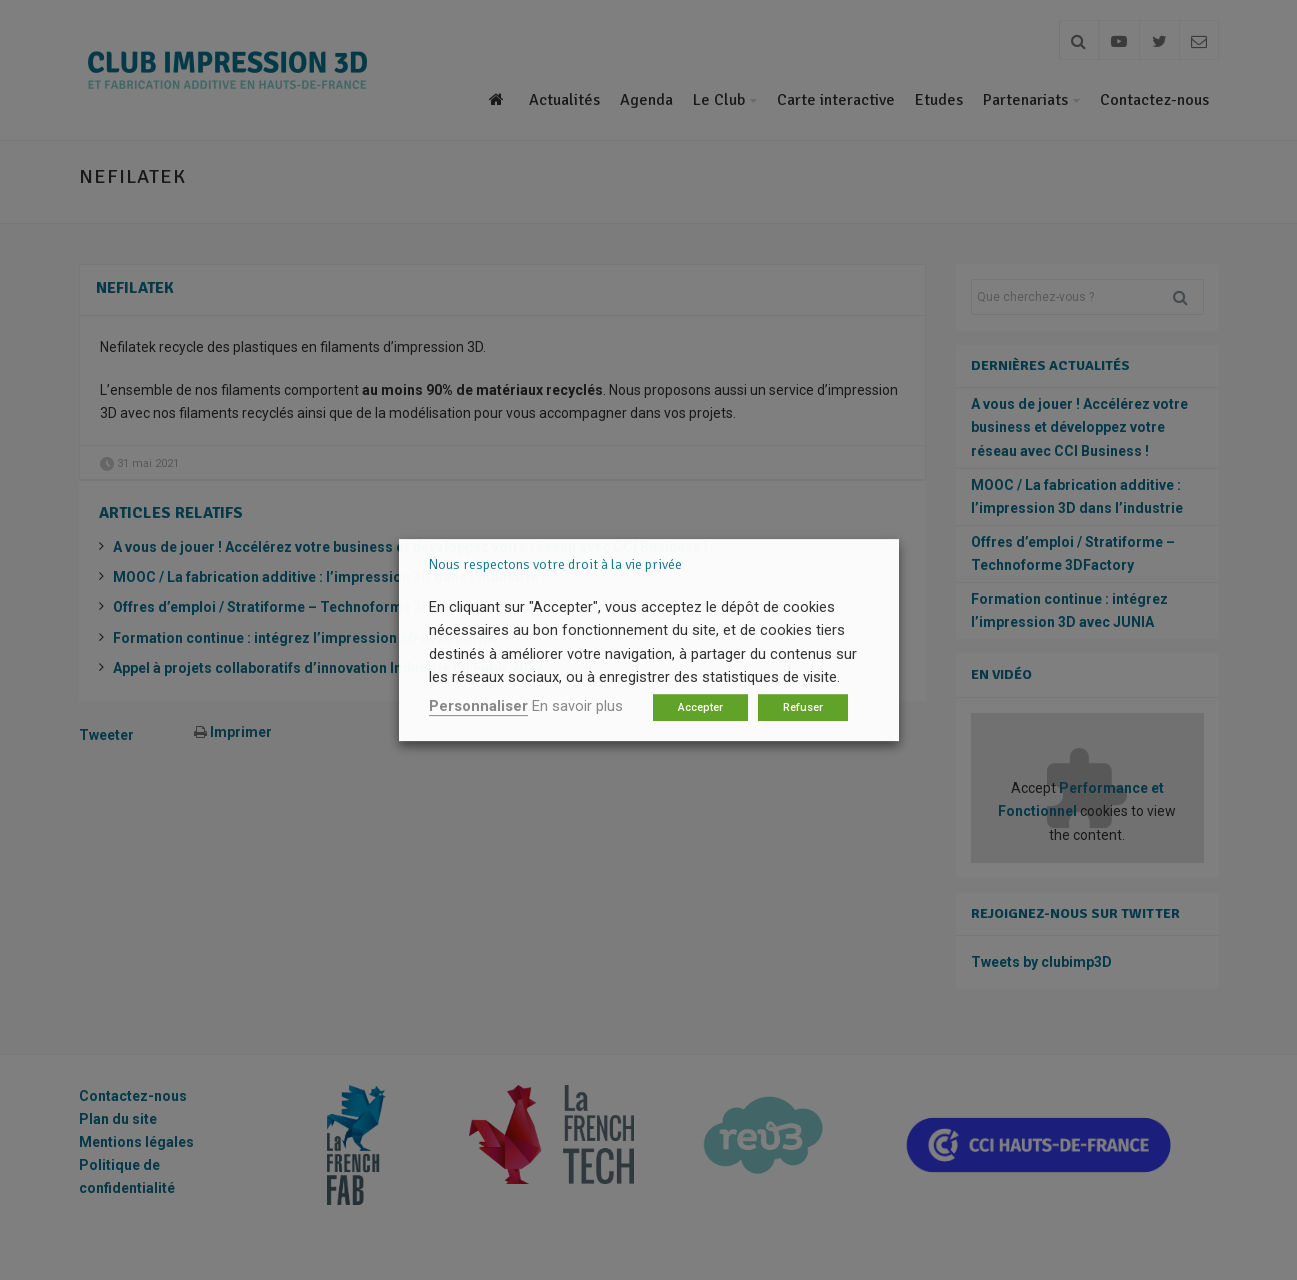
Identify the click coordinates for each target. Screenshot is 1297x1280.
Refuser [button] (803, 707)
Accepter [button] (700, 707)
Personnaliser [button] (478, 706)
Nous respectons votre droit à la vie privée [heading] (555, 564)
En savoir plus (577, 706)
